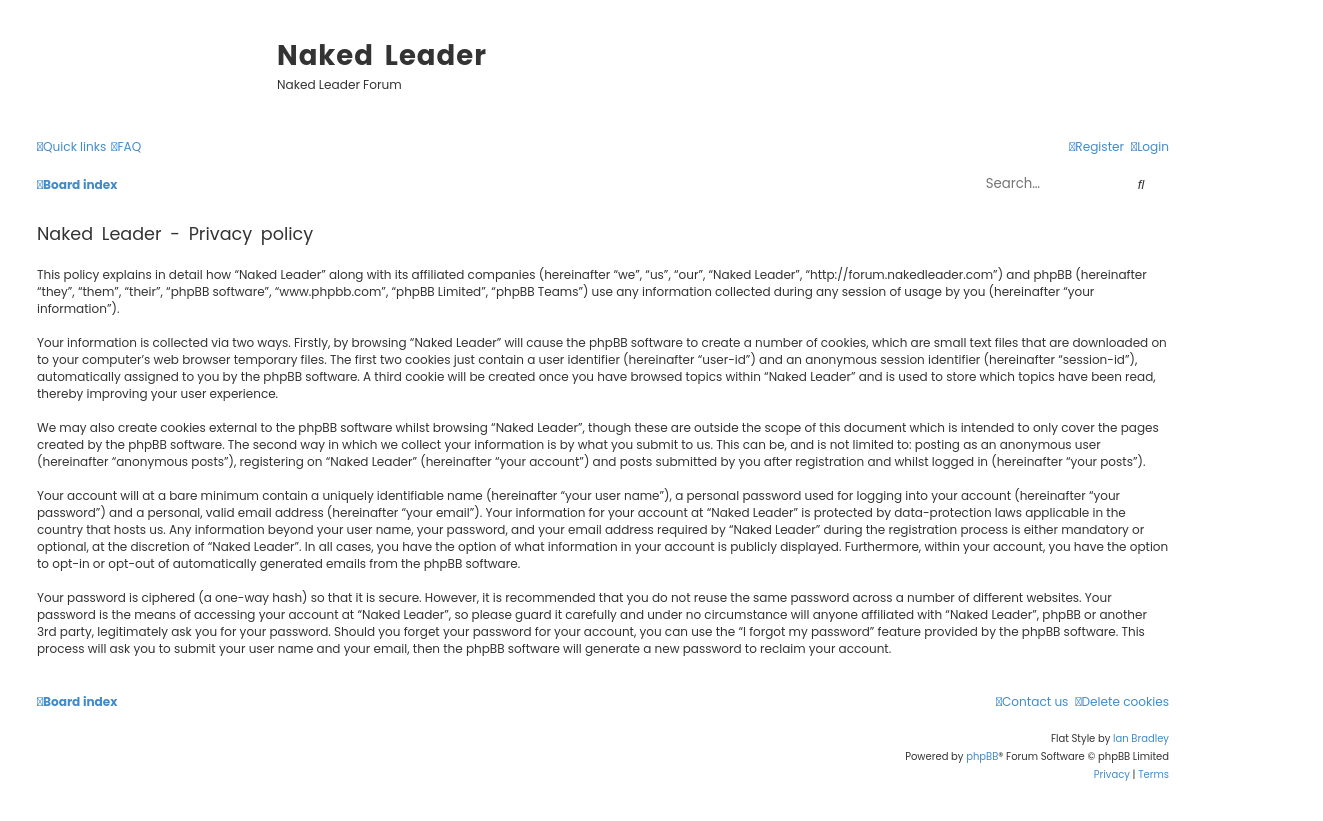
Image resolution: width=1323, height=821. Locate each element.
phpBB (982, 756)
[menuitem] (126, 147)
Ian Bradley (1141, 738)
